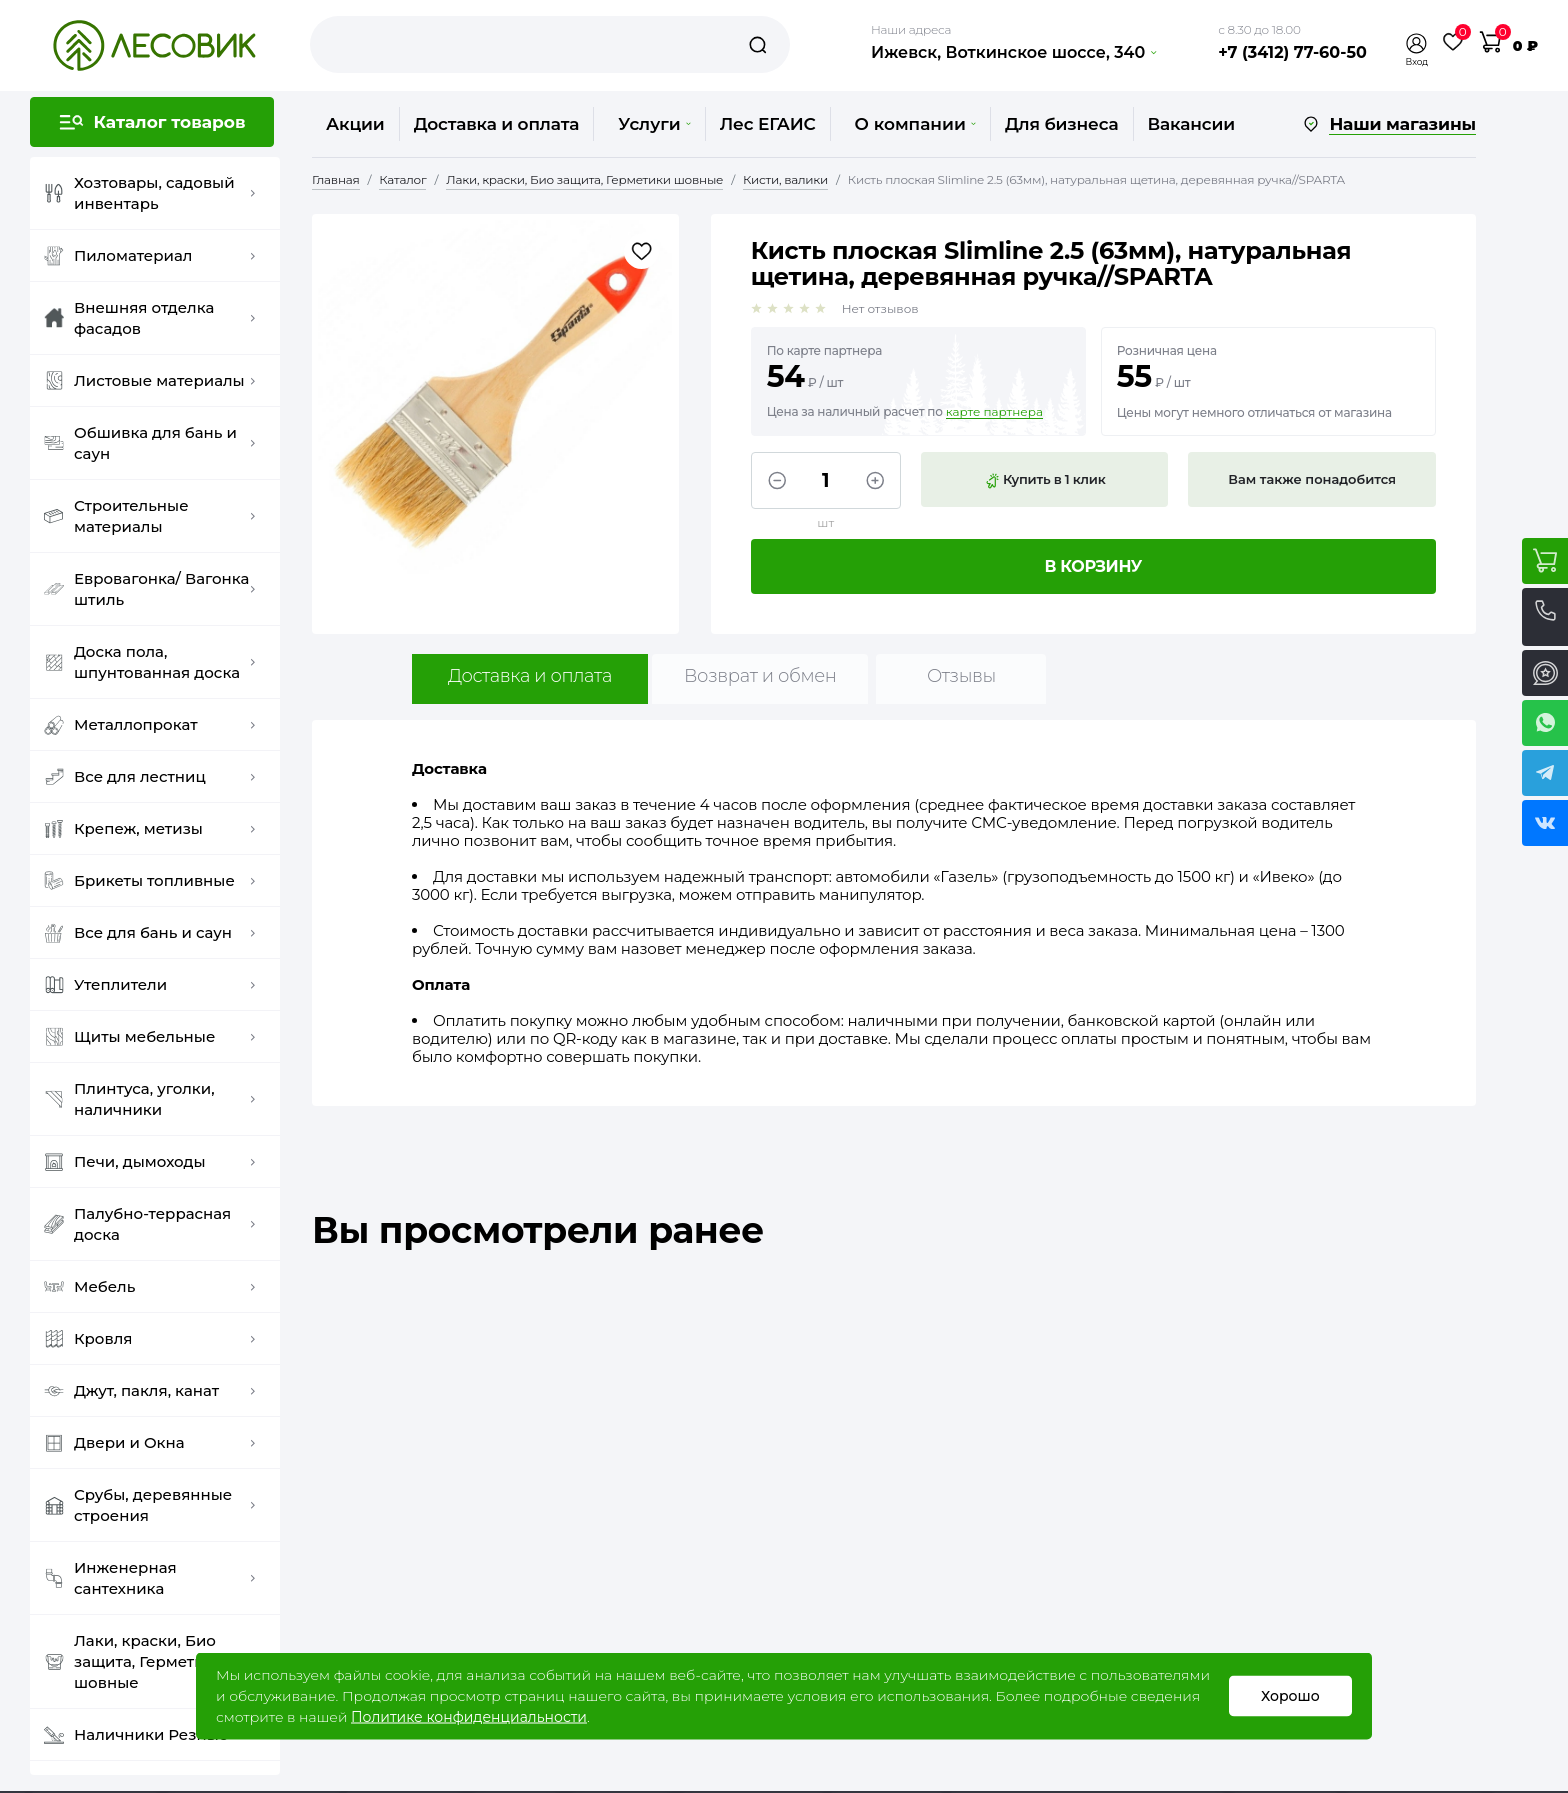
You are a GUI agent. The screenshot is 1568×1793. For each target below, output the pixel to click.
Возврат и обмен (760, 676)
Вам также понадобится (1312, 479)
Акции (355, 124)
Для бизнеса (1062, 124)
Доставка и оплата (497, 124)
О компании (915, 124)
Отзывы (961, 676)
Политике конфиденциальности (469, 1717)
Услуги (654, 124)
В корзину (1094, 566)
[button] (1417, 43)
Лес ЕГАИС (768, 124)
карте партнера (994, 412)
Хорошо (1290, 1696)
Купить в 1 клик (1045, 480)
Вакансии (1191, 124)
